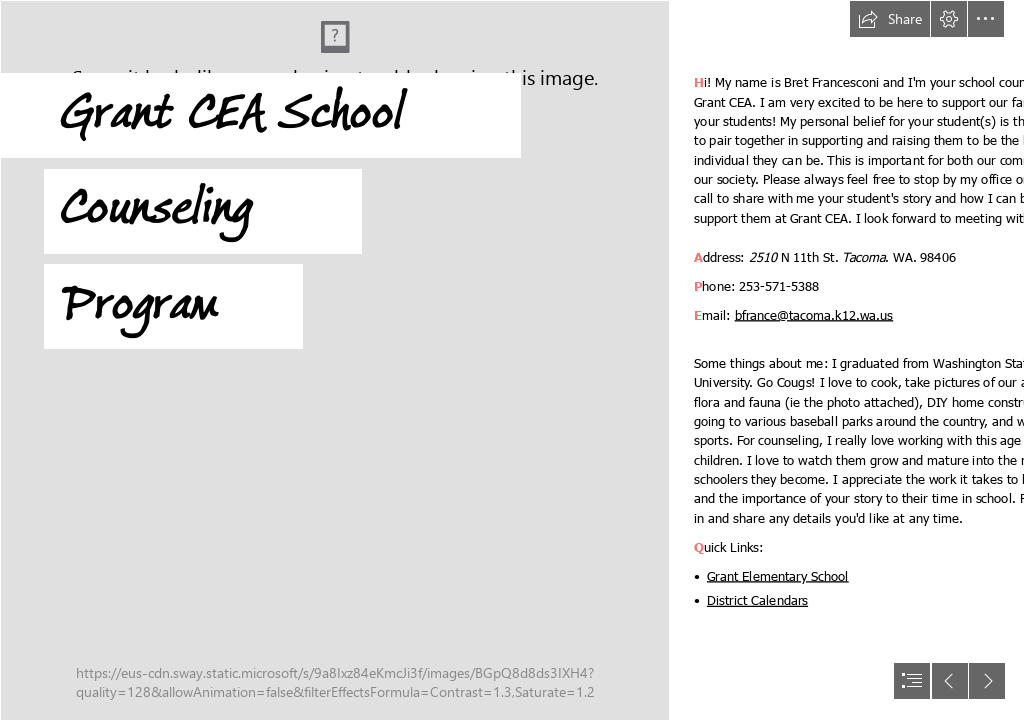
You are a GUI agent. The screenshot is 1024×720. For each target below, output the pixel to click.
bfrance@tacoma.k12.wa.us (814, 313)
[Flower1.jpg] (334, 360)
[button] (890, 19)
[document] (512, 360)
